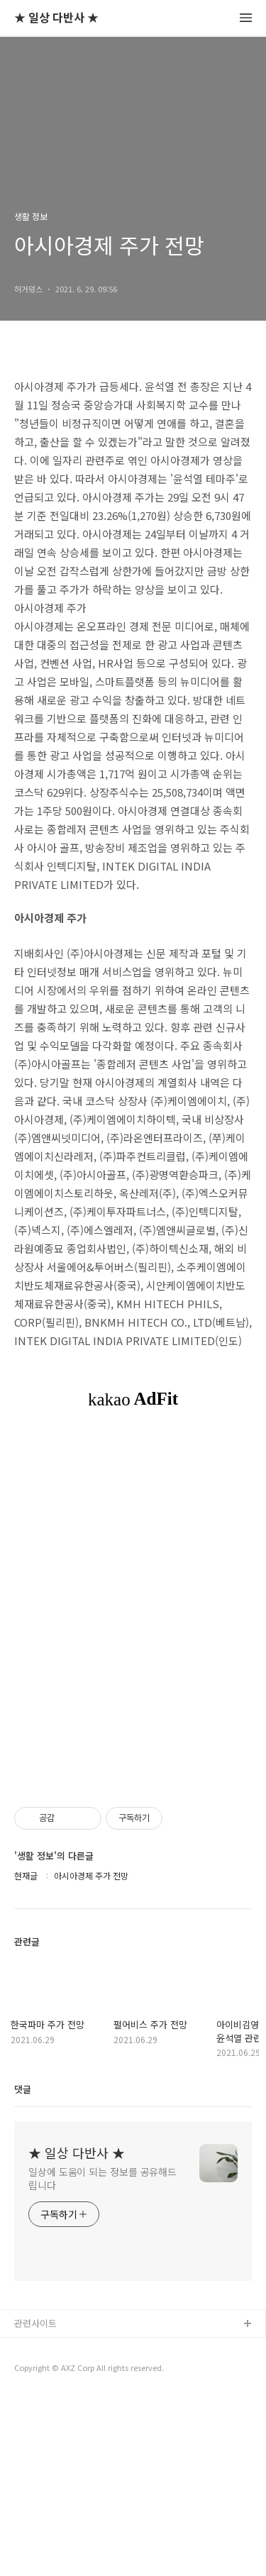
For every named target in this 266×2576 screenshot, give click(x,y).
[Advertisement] (133, 1533)
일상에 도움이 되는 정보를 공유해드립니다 (102, 2356)
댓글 (22, 2266)
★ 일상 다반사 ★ (56, 18)
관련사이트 (35, 2500)
